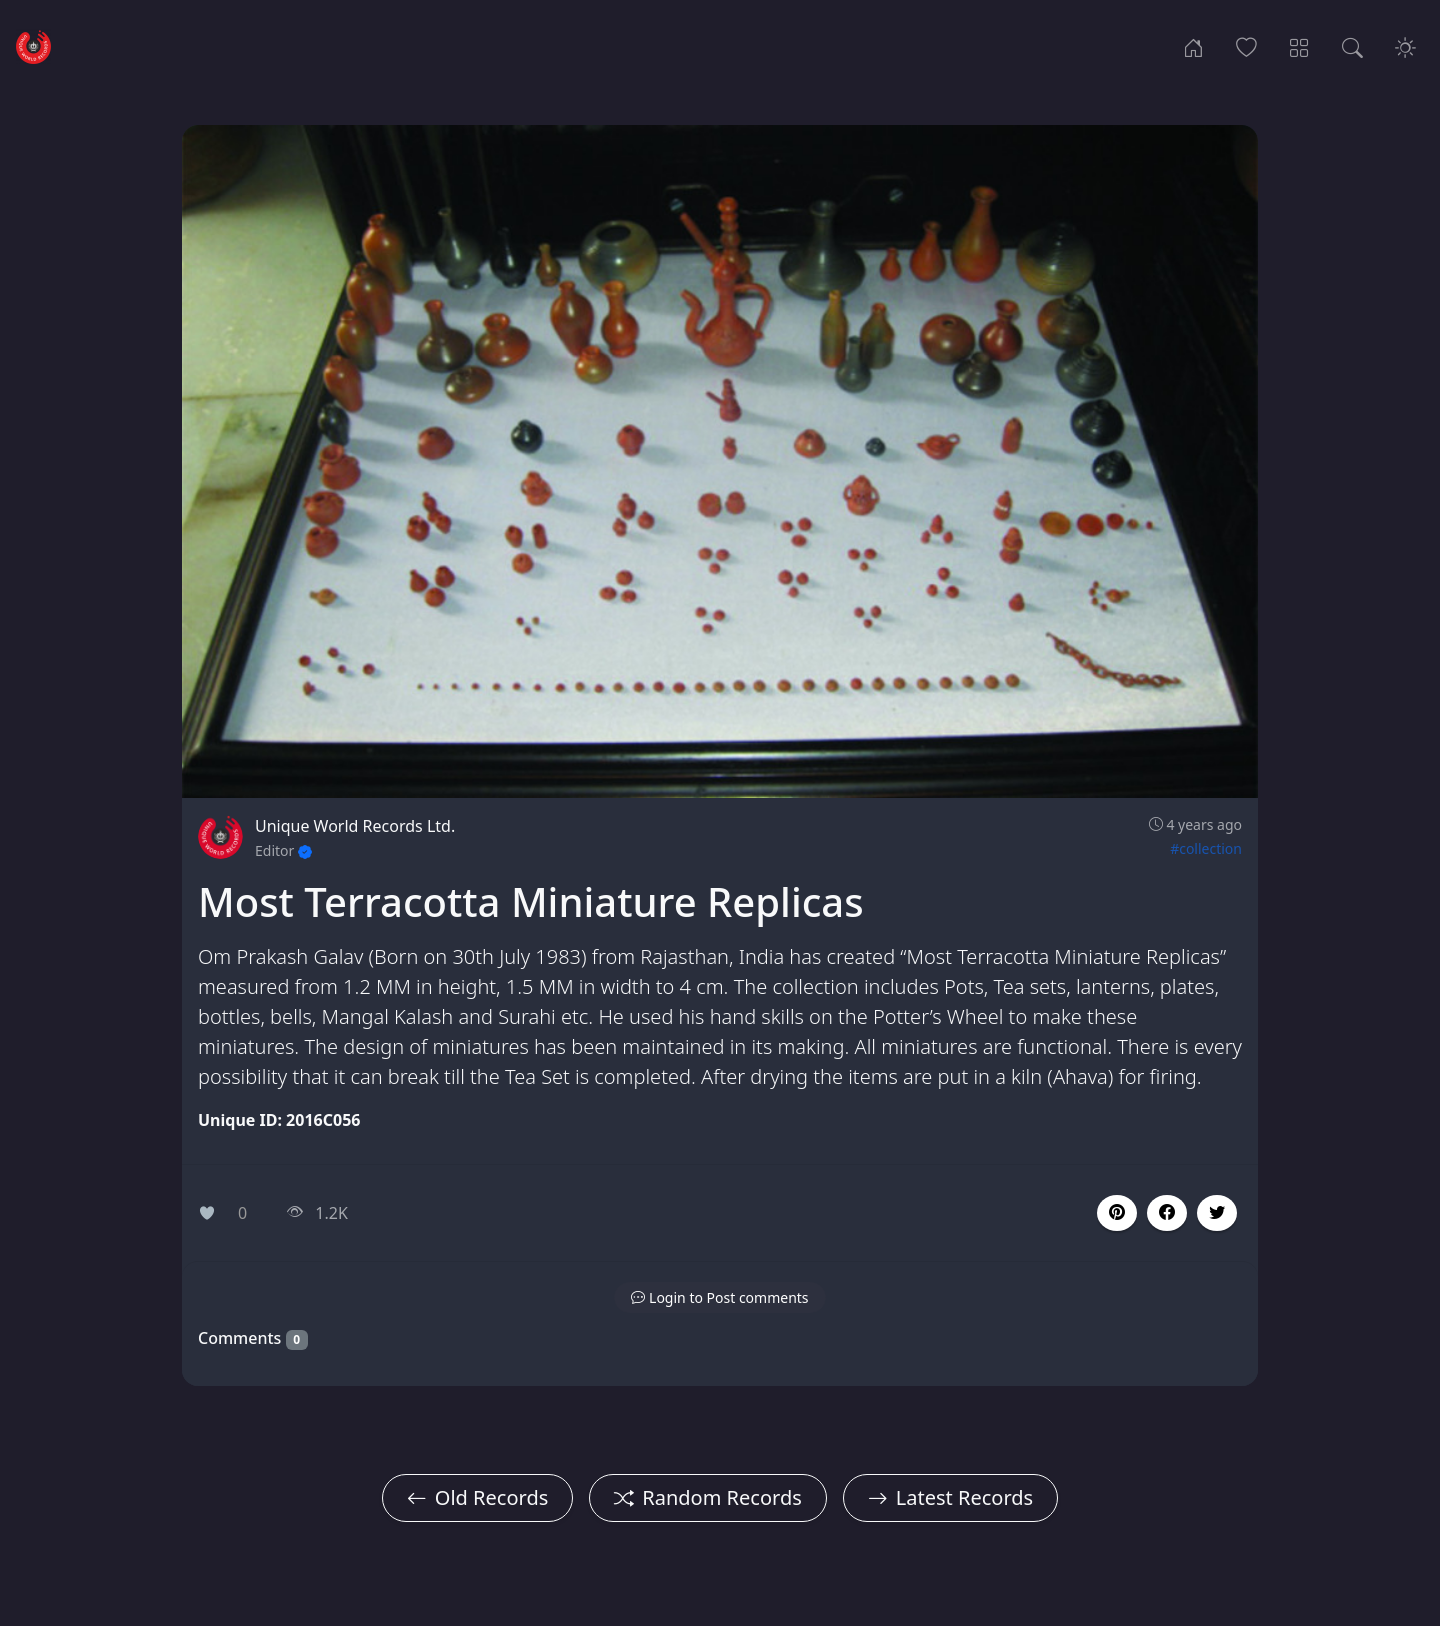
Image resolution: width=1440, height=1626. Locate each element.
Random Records (707, 1497)
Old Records (477, 1497)
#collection (1206, 848)
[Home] (1193, 46)
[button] (1167, 1213)
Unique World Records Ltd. (355, 826)
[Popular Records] (1246, 46)
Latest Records (950, 1497)
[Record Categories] (1299, 46)
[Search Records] (1352, 46)
